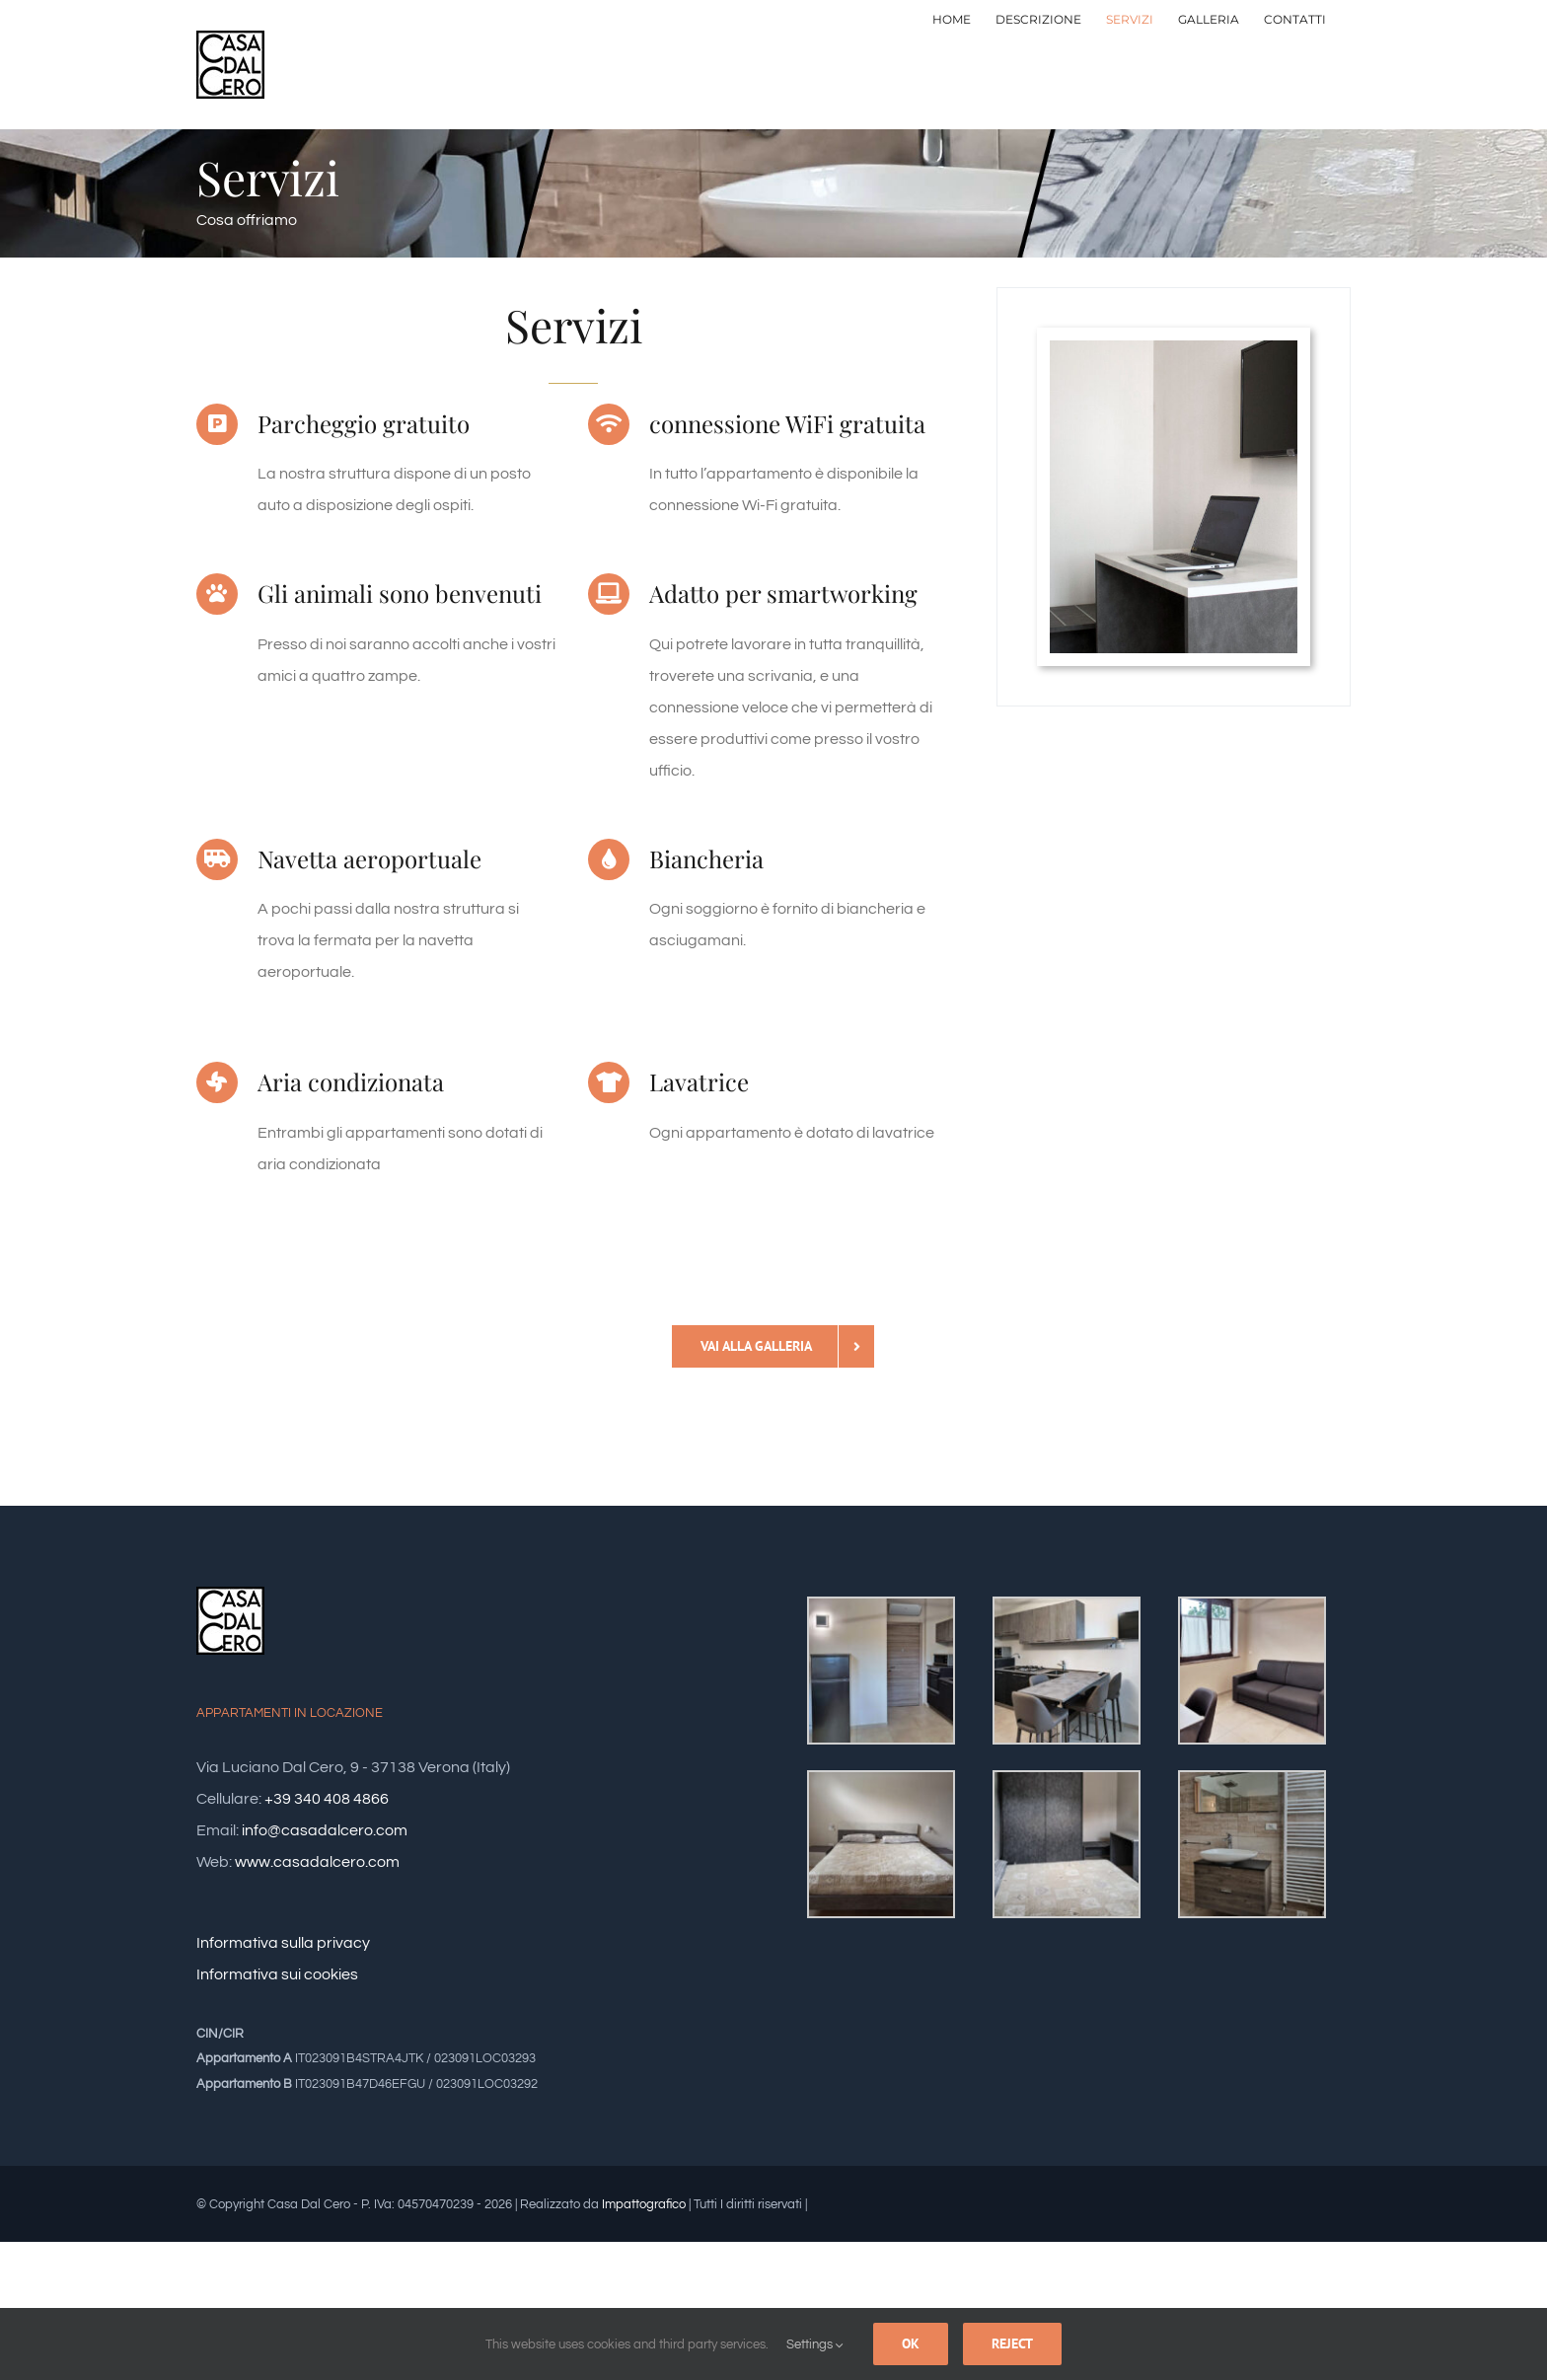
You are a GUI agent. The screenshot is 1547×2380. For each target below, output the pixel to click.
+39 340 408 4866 (326, 1799)
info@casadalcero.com (324, 1830)
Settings (815, 2344)
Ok (911, 2343)
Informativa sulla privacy (283, 1943)
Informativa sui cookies (277, 1974)
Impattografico (644, 2204)
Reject (1012, 2343)
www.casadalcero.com (317, 1862)
